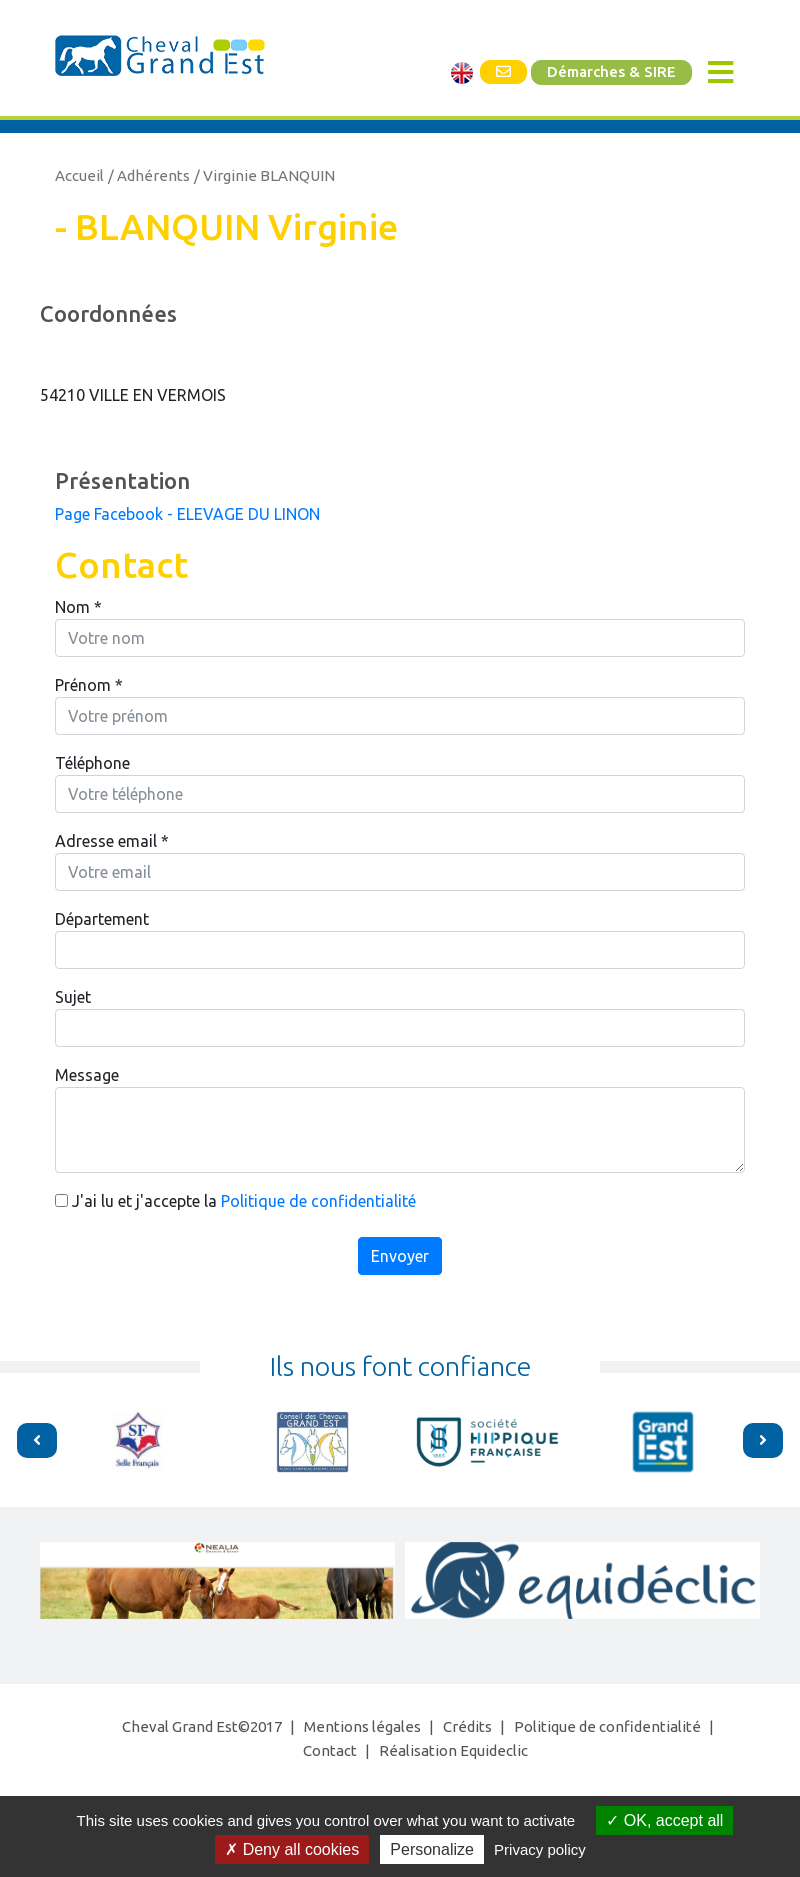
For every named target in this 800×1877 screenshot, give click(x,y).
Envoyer (400, 1256)
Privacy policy (540, 1849)
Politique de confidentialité (318, 1201)
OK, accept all (664, 1820)
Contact (330, 1750)
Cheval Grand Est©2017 (202, 1726)
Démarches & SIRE (611, 72)
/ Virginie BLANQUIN (264, 175)
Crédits (467, 1726)
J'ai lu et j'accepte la (235, 1201)
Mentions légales (362, 1726)
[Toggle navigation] (720, 72)
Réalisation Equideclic (453, 1750)
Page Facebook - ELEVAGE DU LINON (187, 514)
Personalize (432, 1849)
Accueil (79, 175)
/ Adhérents (149, 175)
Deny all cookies (292, 1849)
